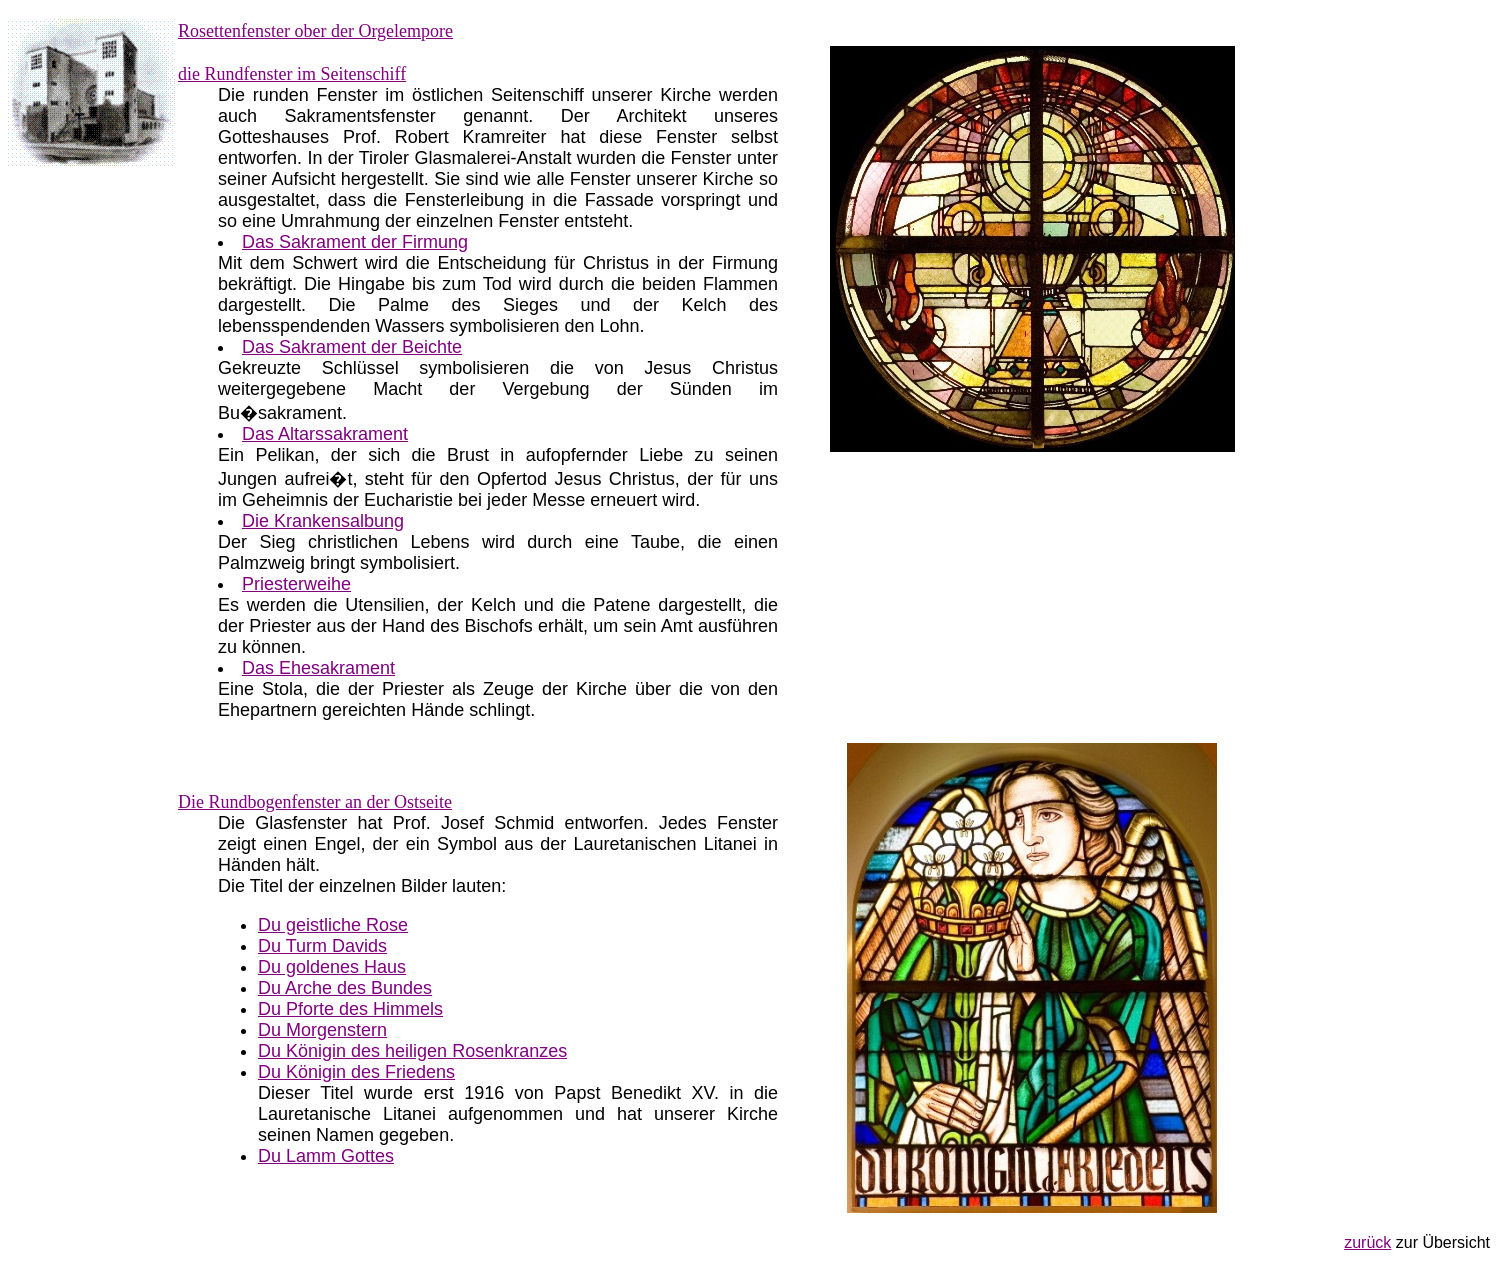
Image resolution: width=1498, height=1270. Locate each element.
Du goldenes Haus (332, 967)
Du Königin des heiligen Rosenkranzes (412, 1051)
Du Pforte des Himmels (350, 1009)
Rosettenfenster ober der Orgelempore (315, 31)
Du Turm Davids (322, 946)
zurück (1367, 1242)
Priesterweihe (296, 584)
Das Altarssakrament (325, 434)
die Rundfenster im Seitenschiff (292, 74)
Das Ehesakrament (318, 668)
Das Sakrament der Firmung (355, 242)
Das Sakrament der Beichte (352, 347)
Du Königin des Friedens (356, 1072)
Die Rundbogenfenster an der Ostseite (315, 802)
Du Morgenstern (322, 1030)
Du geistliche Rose (333, 925)
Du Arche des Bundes (345, 988)
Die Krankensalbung (323, 521)
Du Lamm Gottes (326, 1156)
